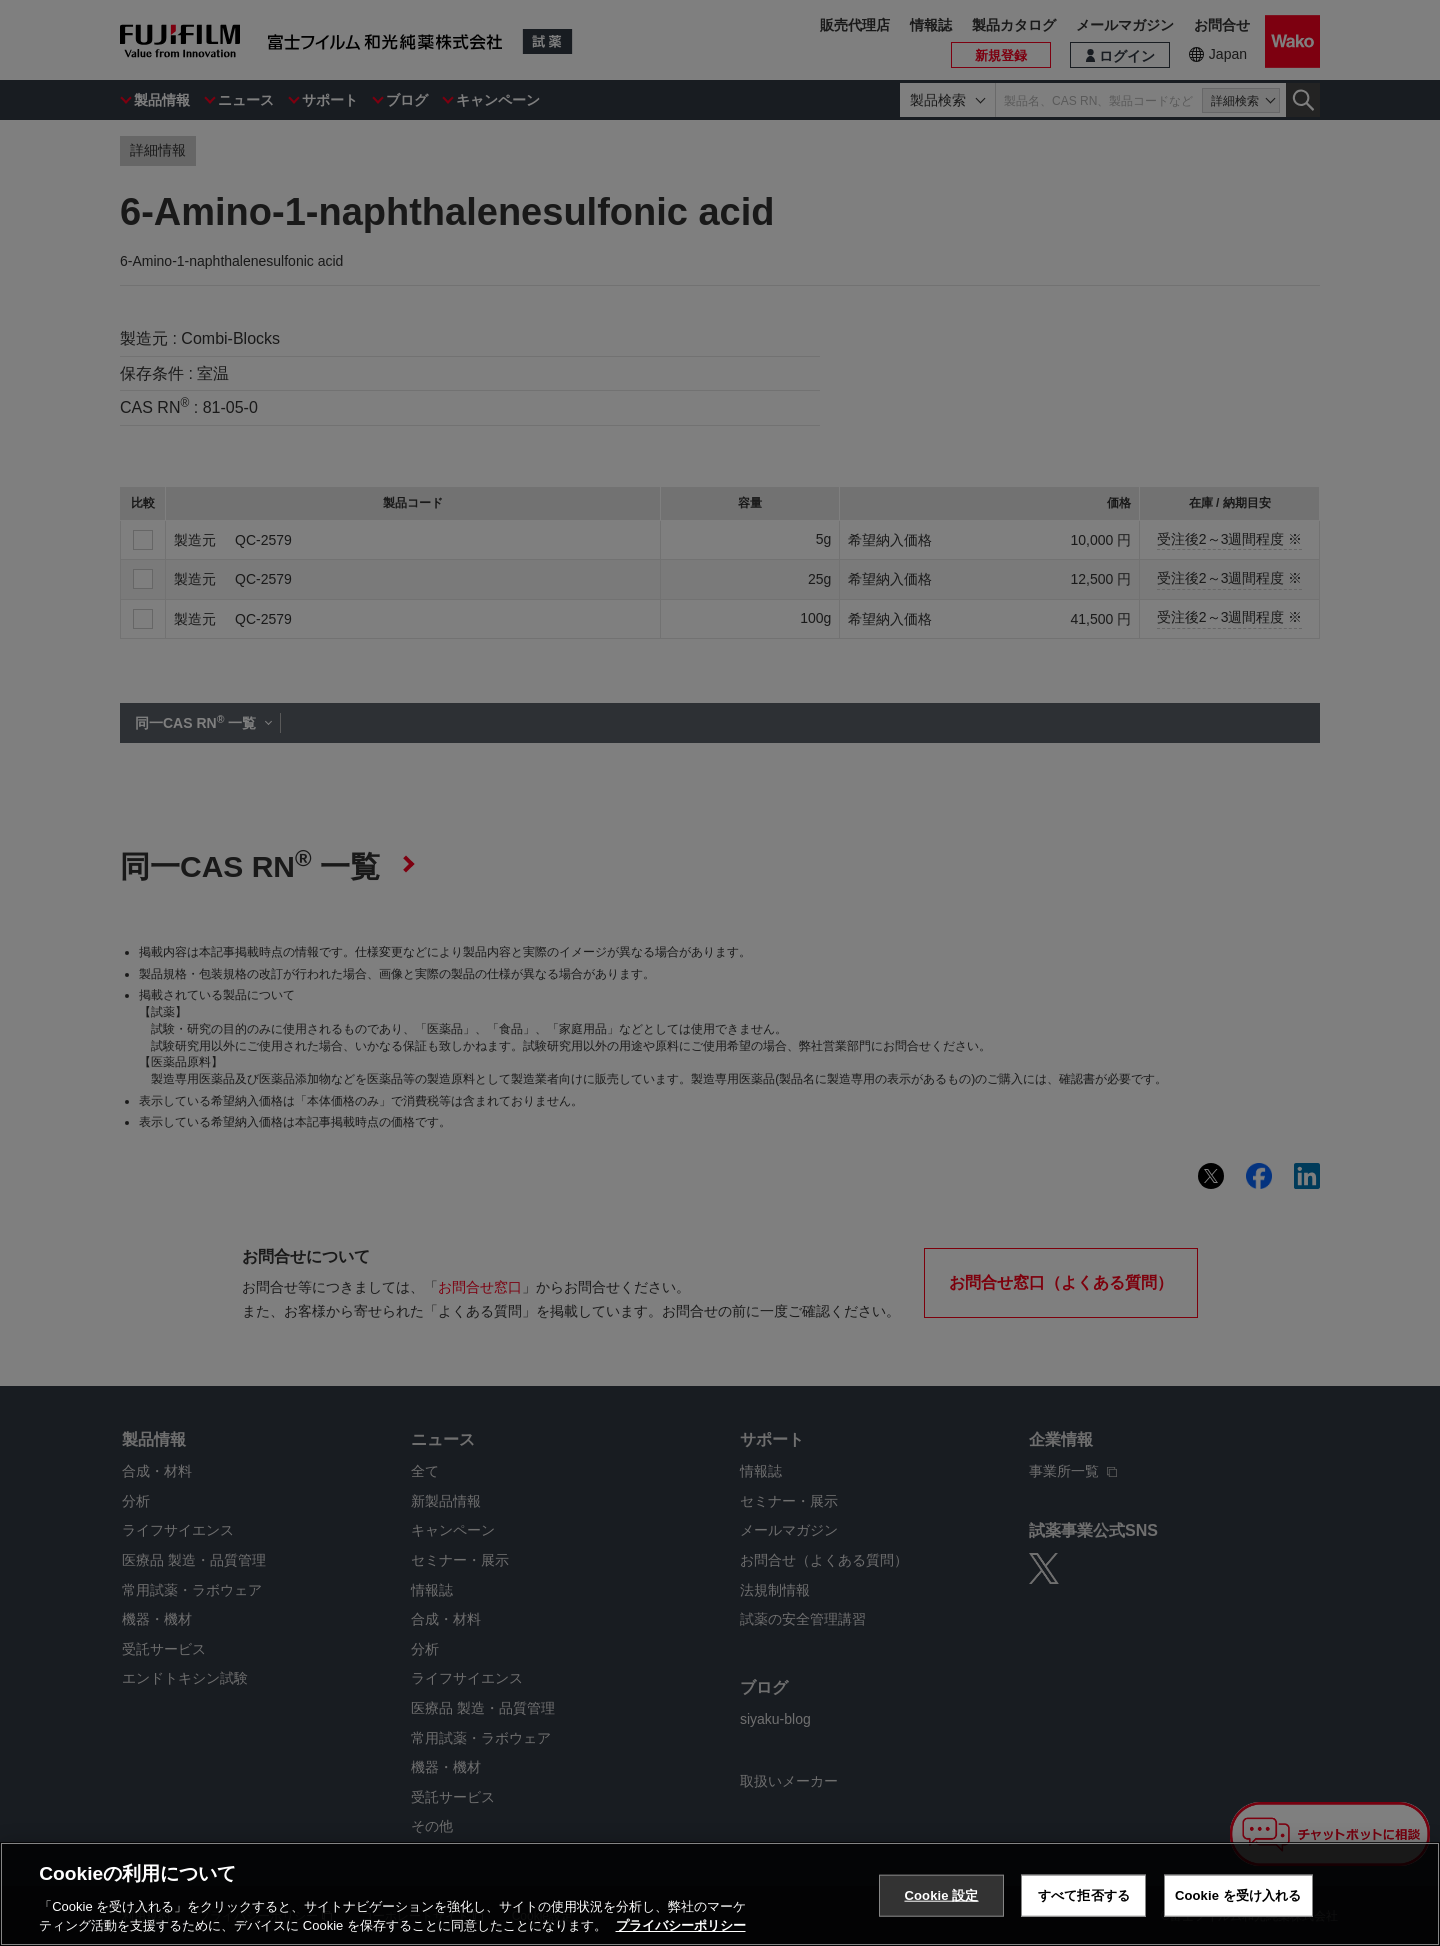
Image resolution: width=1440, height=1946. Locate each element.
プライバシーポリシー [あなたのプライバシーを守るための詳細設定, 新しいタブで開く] (681, 1925)
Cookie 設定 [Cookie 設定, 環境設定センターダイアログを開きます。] (941, 1895)
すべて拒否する (1084, 1895)
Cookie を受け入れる (1238, 1895)
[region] (720, 1894)
